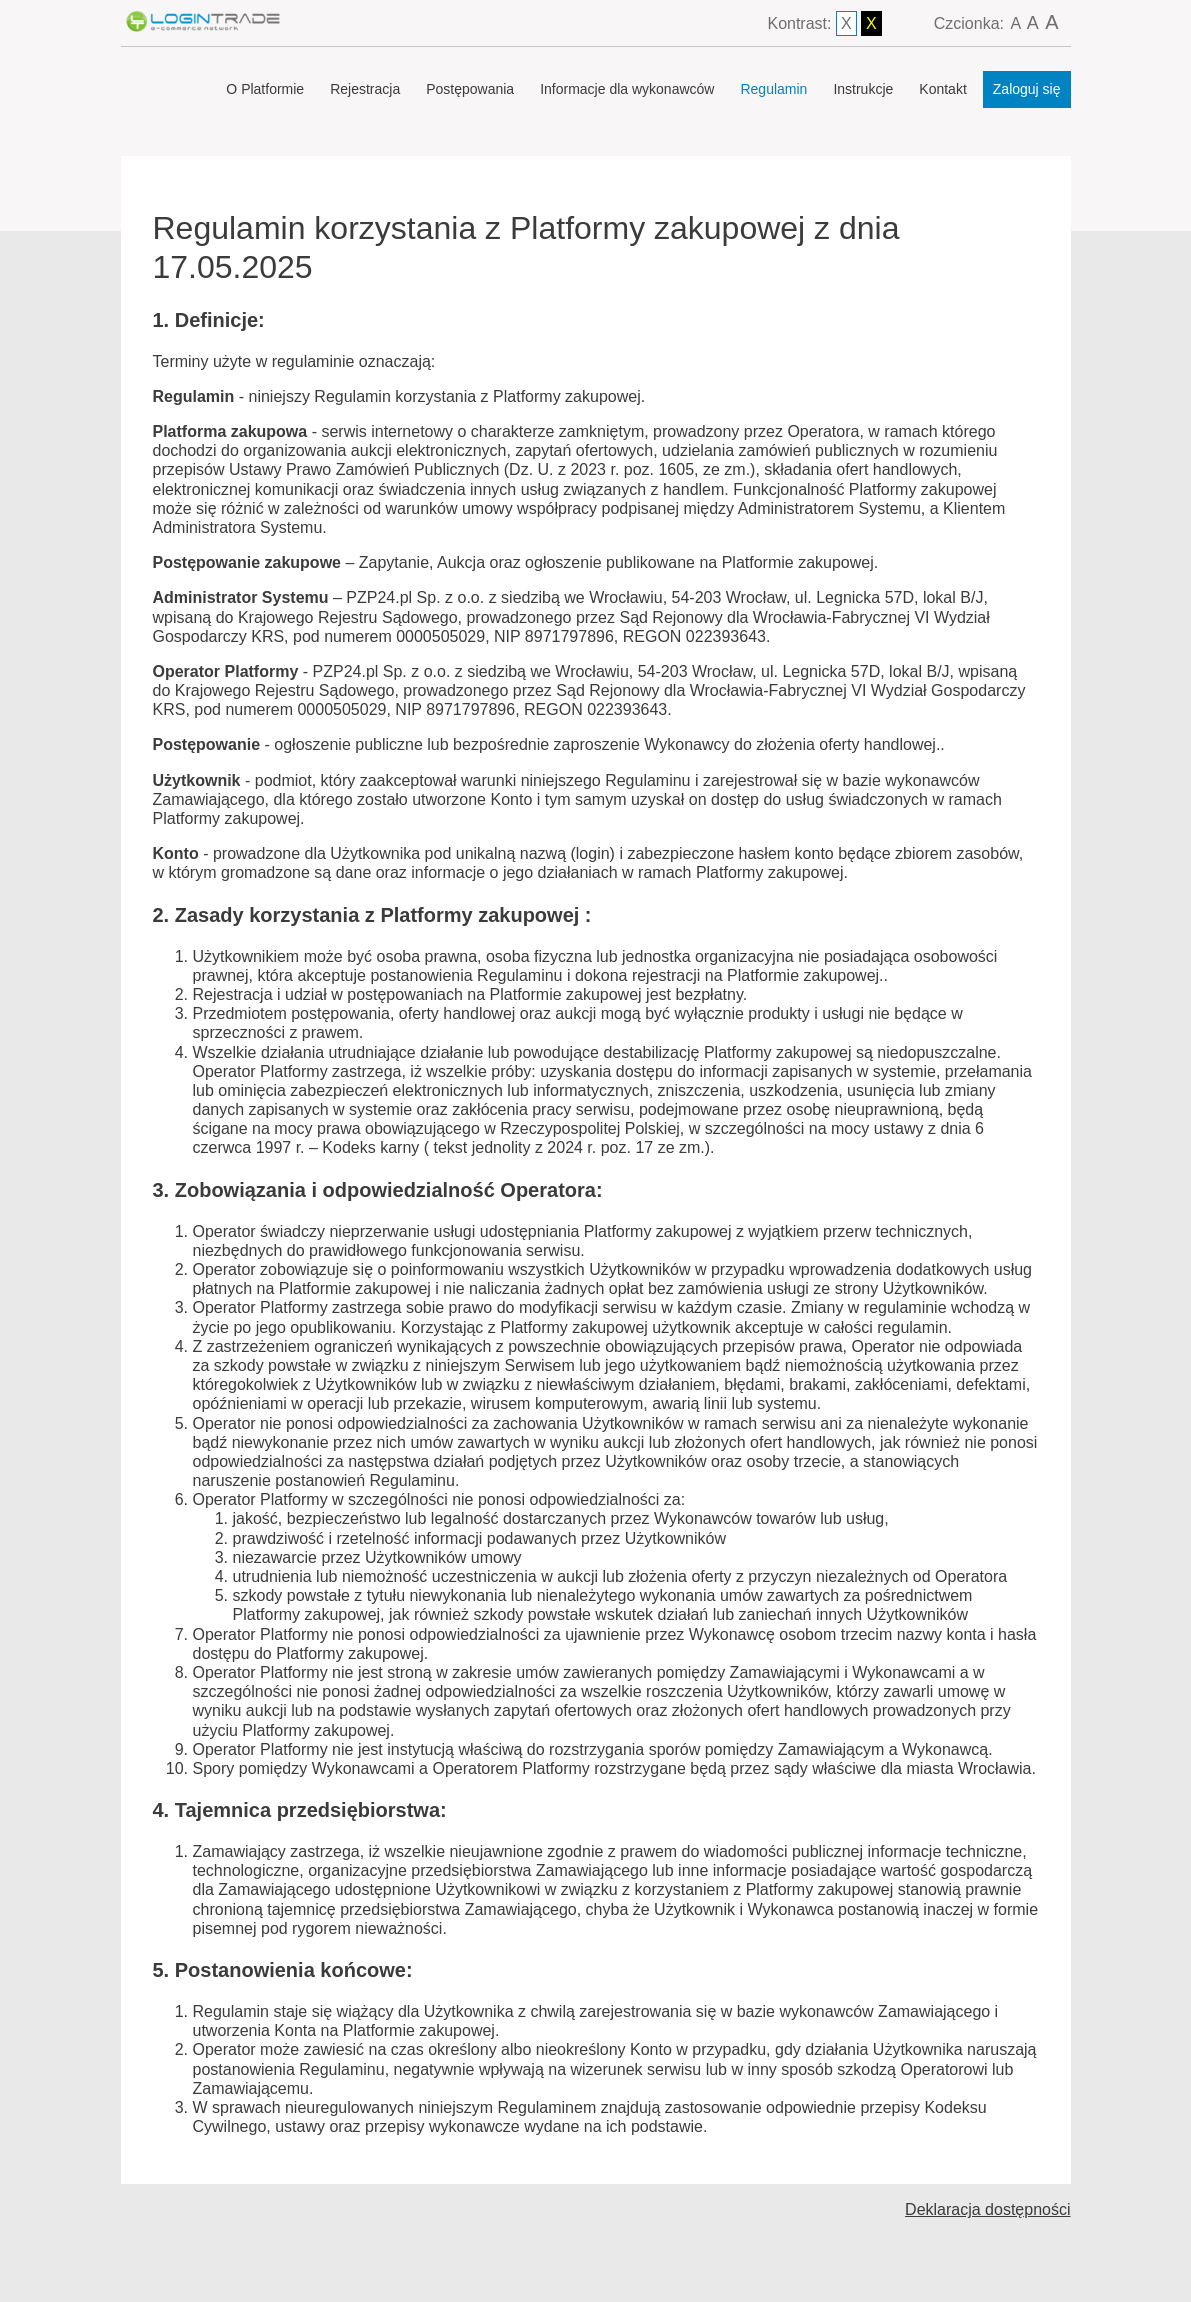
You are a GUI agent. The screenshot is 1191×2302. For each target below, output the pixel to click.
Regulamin (773, 89)
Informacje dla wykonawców (627, 89)
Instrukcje (863, 89)
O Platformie (265, 89)
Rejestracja (365, 89)
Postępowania (470, 89)
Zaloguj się (1027, 89)
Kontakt (942, 89)
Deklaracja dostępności (987, 2209)
